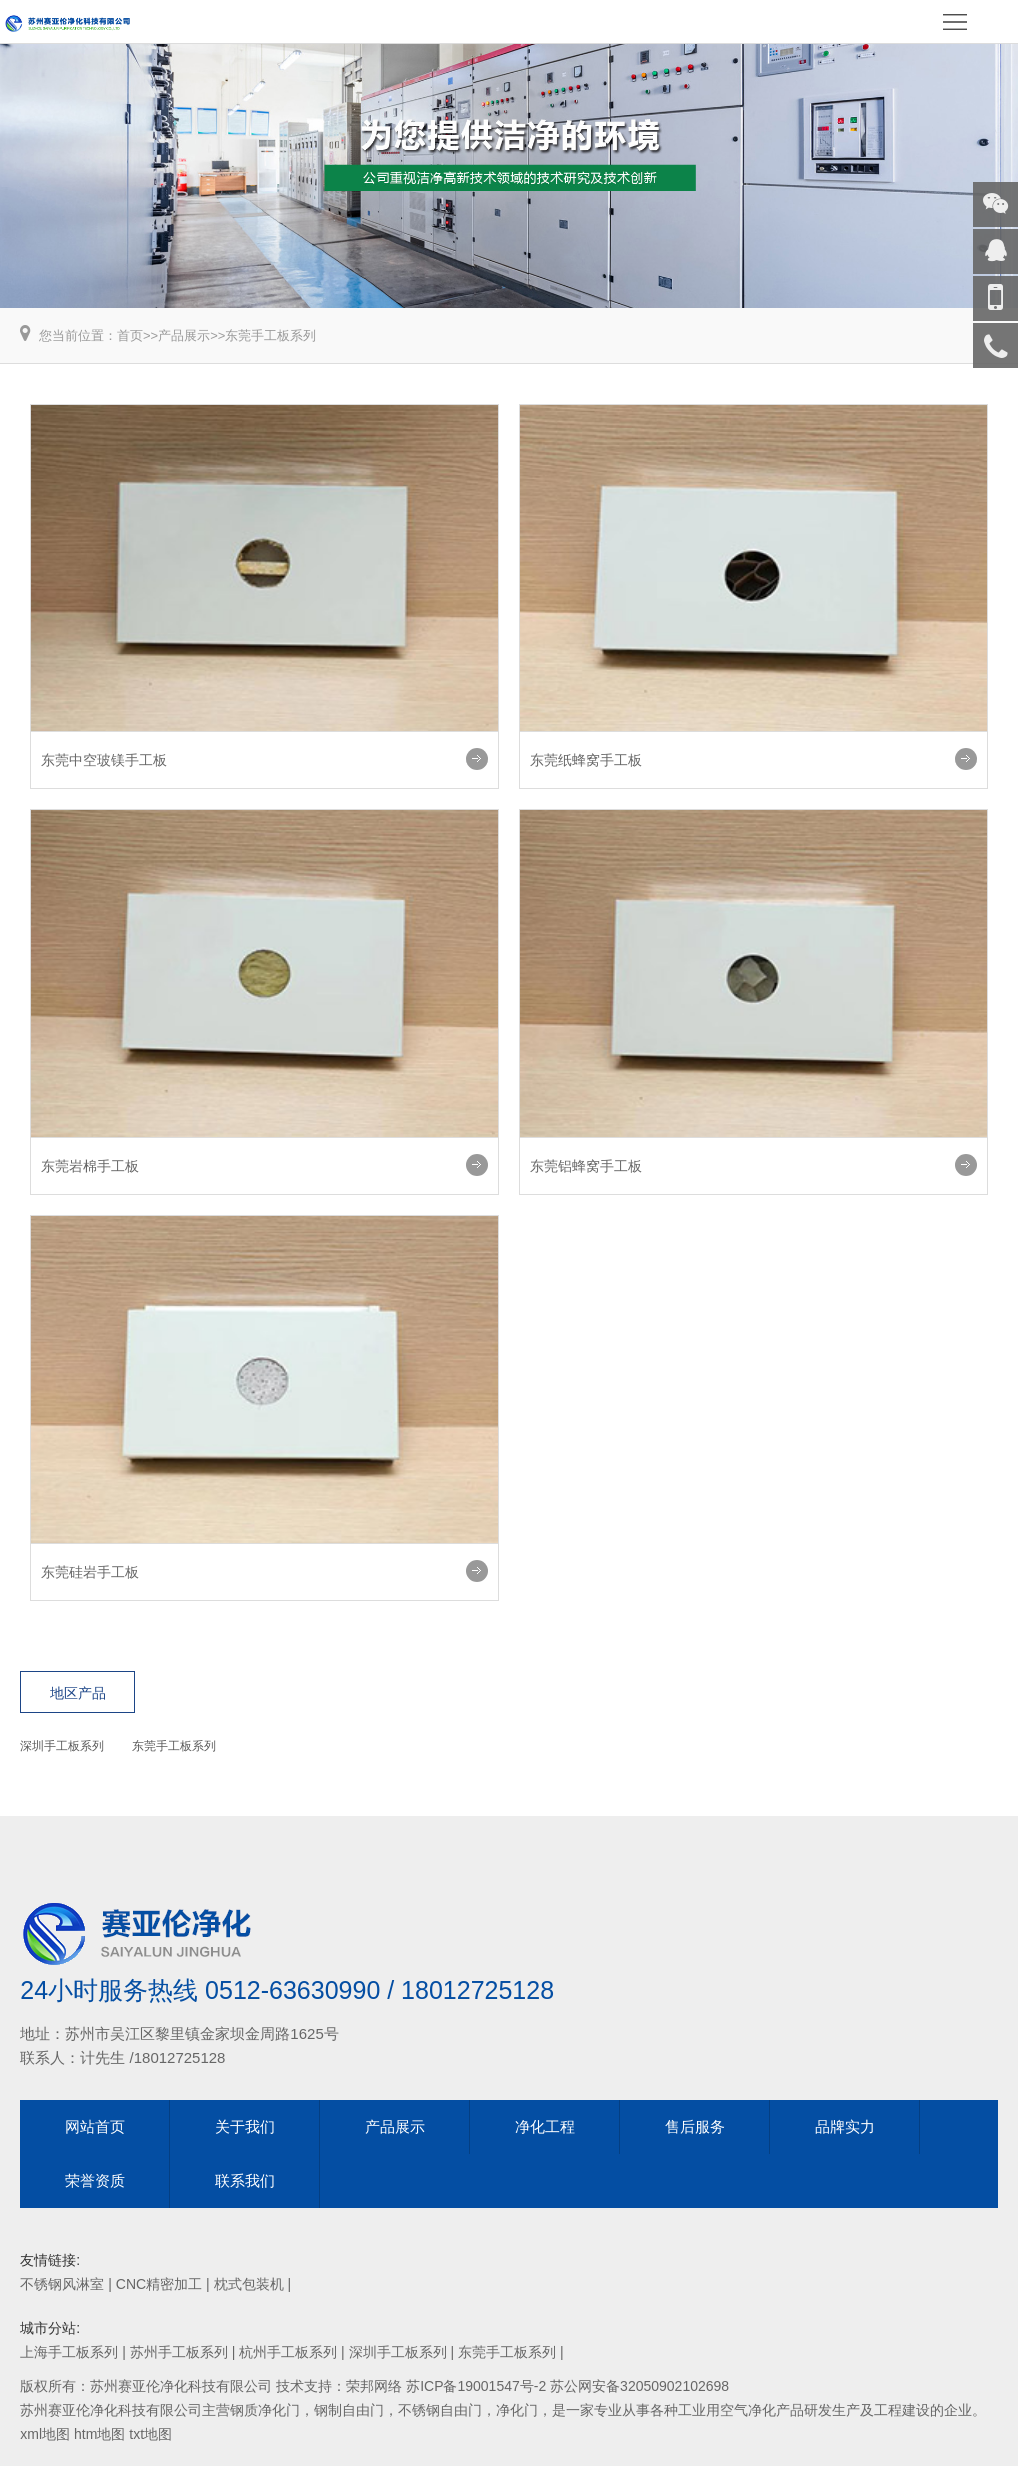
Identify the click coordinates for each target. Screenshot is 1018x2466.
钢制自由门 (349, 2410)
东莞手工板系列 (270, 335)
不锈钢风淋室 (62, 2284)
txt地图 (150, 2434)
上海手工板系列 (69, 2352)
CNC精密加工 (159, 2284)
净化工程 (545, 2126)
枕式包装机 (249, 2284)
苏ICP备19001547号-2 (476, 2386)
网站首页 (95, 2126)
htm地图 (99, 2434)
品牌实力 (845, 2126)
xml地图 (45, 2434)
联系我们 (245, 2180)
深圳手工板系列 (62, 1746)
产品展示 (184, 335)
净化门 (517, 2410)
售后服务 (695, 2126)
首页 (130, 335)
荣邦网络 (374, 2386)
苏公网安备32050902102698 (639, 2386)
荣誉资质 (95, 2180)
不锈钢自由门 (440, 2410)
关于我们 (245, 2126)
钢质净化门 (265, 2410)
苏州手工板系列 (179, 2352)
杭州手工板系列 (288, 2352)
